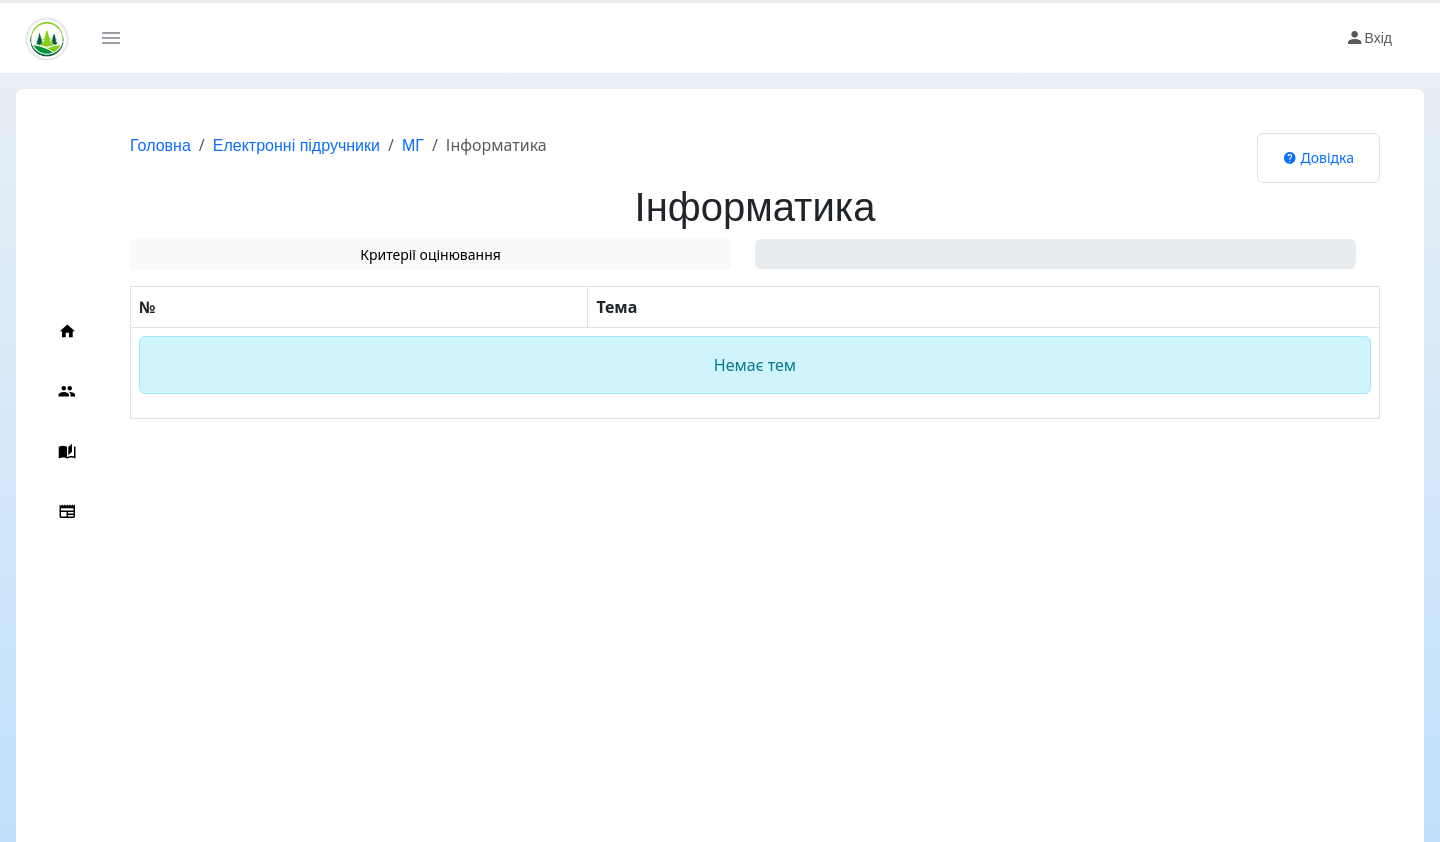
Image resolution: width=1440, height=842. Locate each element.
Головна (160, 145)
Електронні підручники (296, 145)
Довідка (1318, 157)
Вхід (1368, 38)
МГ (413, 145)
